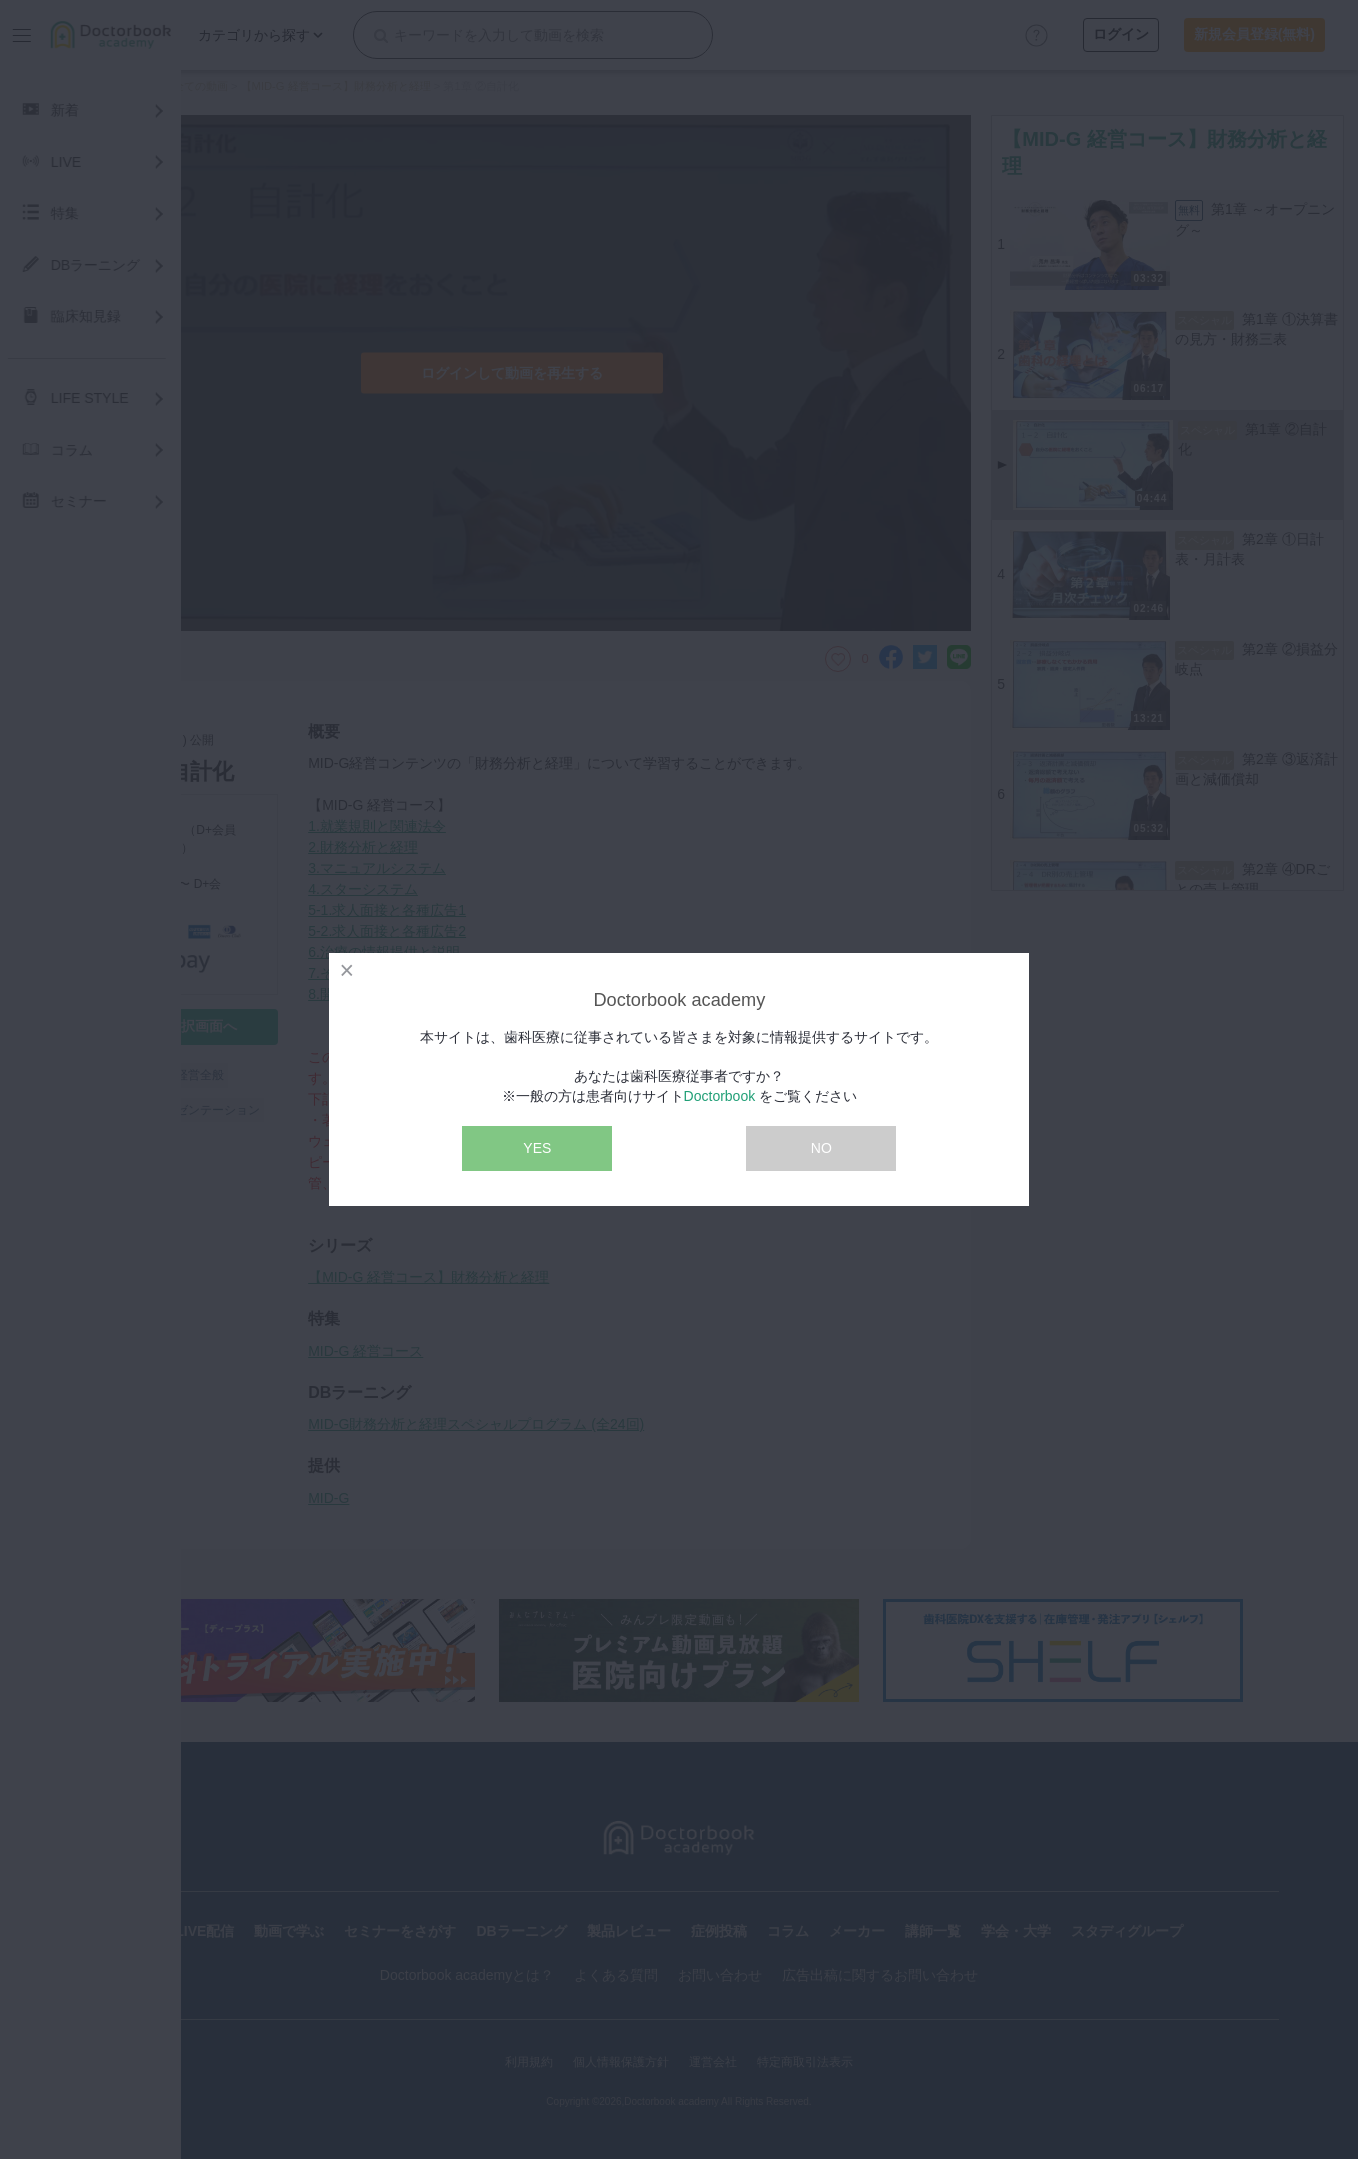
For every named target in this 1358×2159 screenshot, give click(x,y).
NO (821, 1148)
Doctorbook (720, 1096)
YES (537, 1148)
